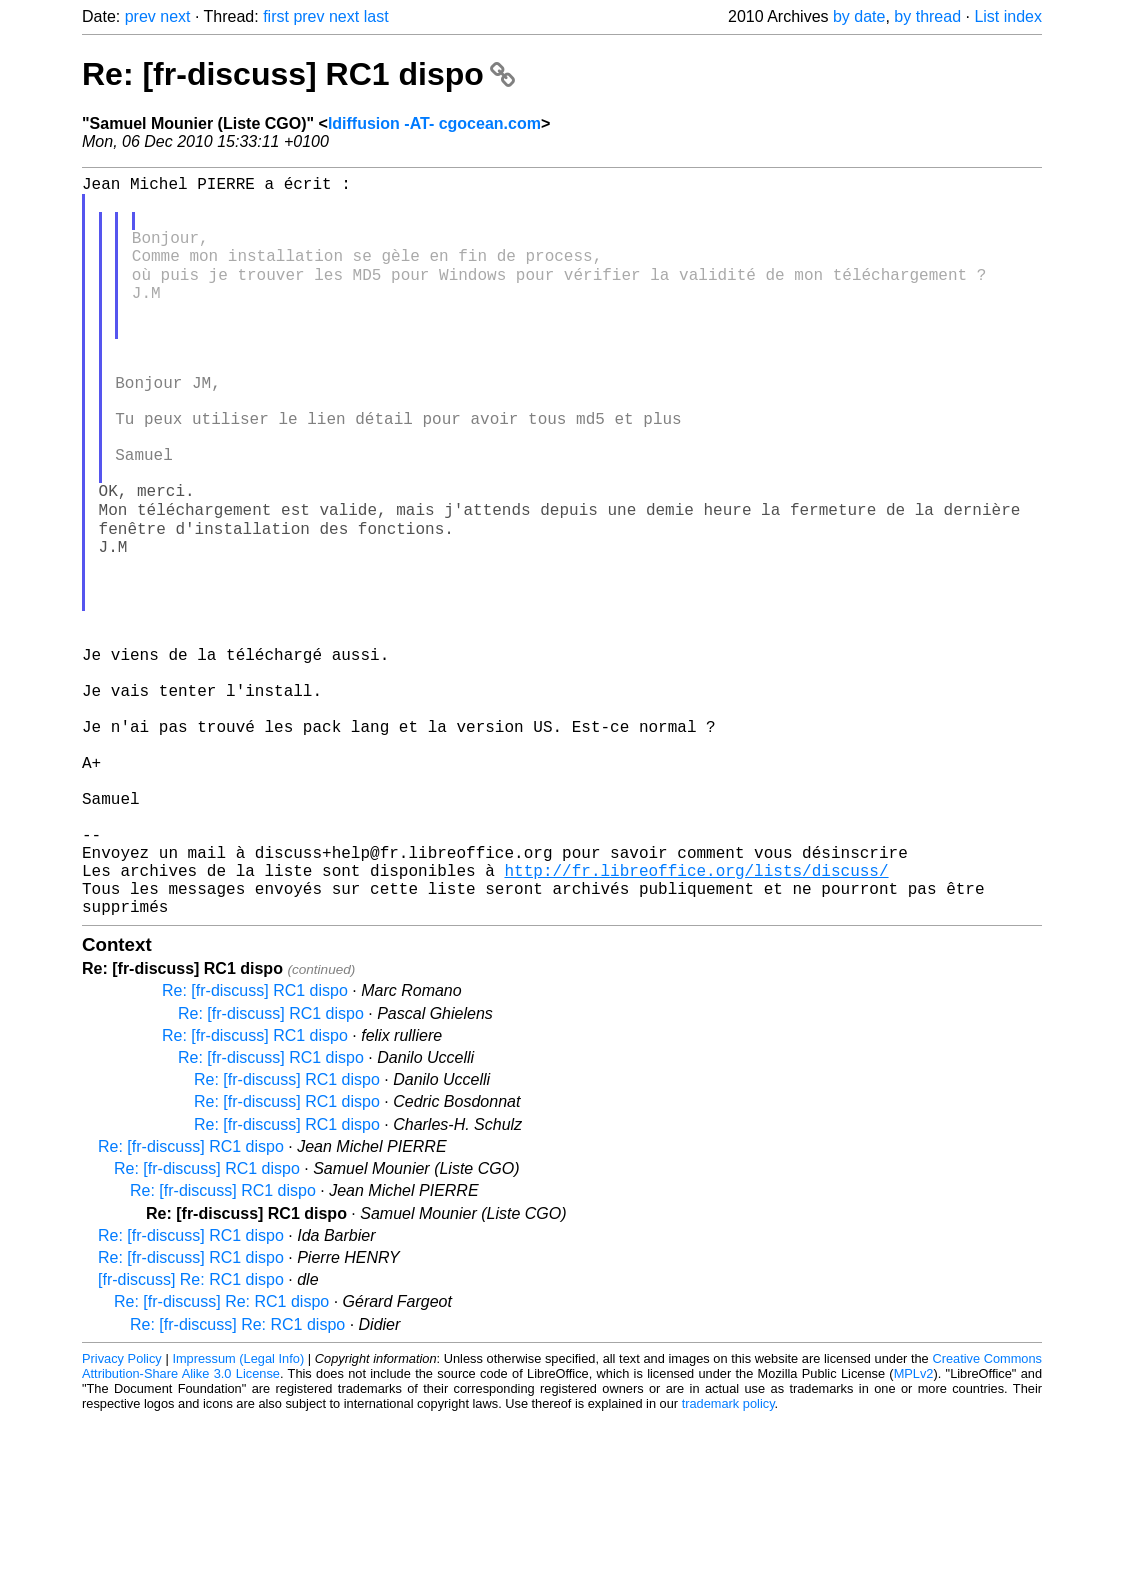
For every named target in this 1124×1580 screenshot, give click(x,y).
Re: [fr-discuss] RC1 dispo (298, 74)
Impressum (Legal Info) (238, 1519)
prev (140, 16)
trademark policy (728, 1564)
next (175, 16)
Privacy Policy (122, 1519)
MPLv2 (914, 1534)
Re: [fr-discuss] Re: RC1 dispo (221, 1462)
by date (859, 16)
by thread (927, 16)
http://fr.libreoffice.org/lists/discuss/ (696, 1023)
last (376, 16)
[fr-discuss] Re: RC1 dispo (191, 1440)
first (276, 16)
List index (1008, 16)
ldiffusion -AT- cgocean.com (434, 123)
